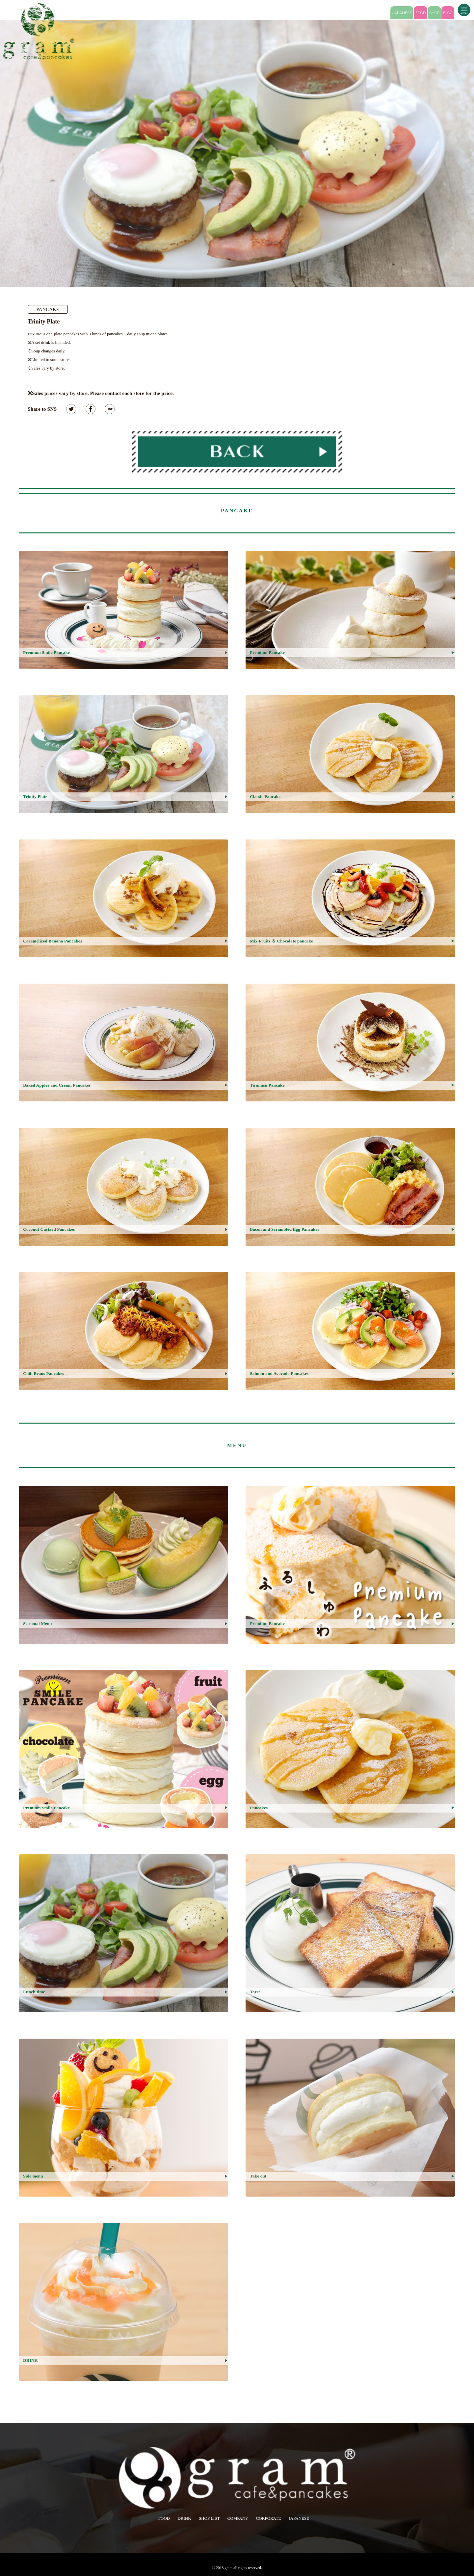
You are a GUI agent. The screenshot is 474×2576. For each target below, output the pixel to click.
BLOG (448, 12)
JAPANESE (402, 12)
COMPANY (238, 2518)
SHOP (434, 12)
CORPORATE (268, 2518)
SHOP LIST (209, 2518)
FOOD (420, 12)
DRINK (184, 2518)
